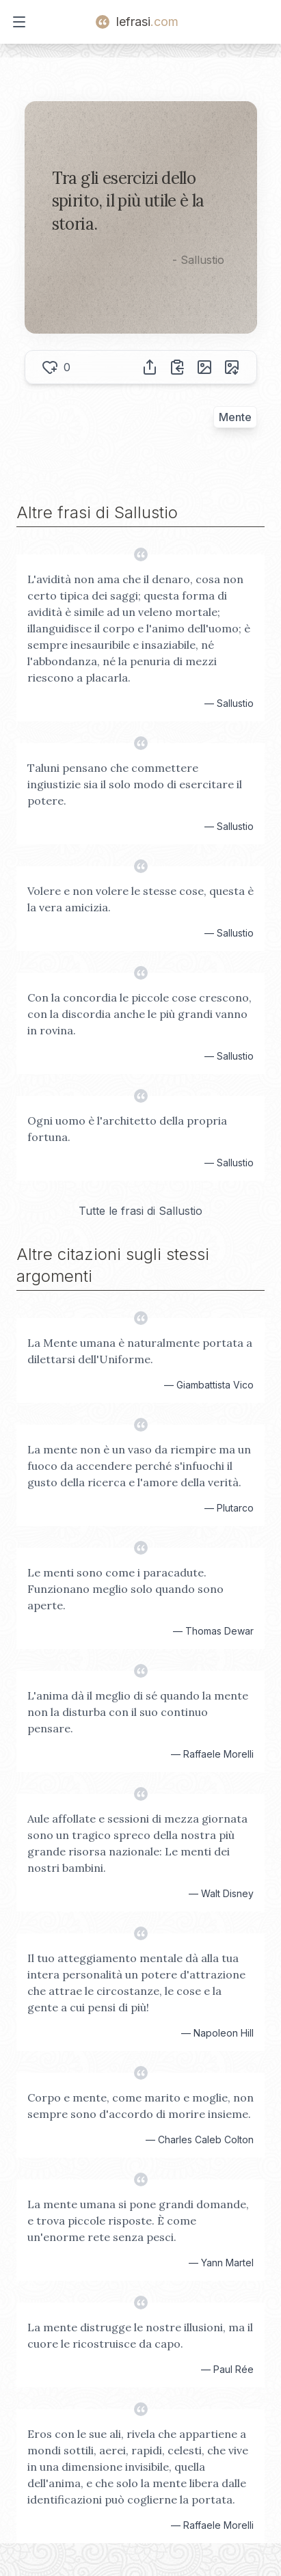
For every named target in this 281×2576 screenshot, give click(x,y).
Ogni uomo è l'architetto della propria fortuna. (127, 1129)
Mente (235, 417)
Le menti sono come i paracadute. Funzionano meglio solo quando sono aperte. (125, 1589)
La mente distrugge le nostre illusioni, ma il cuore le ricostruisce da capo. (140, 2335)
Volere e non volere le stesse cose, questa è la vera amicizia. (140, 899)
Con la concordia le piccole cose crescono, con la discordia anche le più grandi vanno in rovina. (139, 1014)
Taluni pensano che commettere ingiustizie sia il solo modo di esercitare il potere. (134, 784)
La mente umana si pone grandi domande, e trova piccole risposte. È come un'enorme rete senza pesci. (138, 2220)
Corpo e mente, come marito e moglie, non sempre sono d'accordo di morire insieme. (140, 2106)
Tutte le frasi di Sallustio (140, 1211)
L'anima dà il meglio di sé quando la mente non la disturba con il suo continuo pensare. (137, 1712)
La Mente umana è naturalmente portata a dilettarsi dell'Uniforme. (139, 1351)
